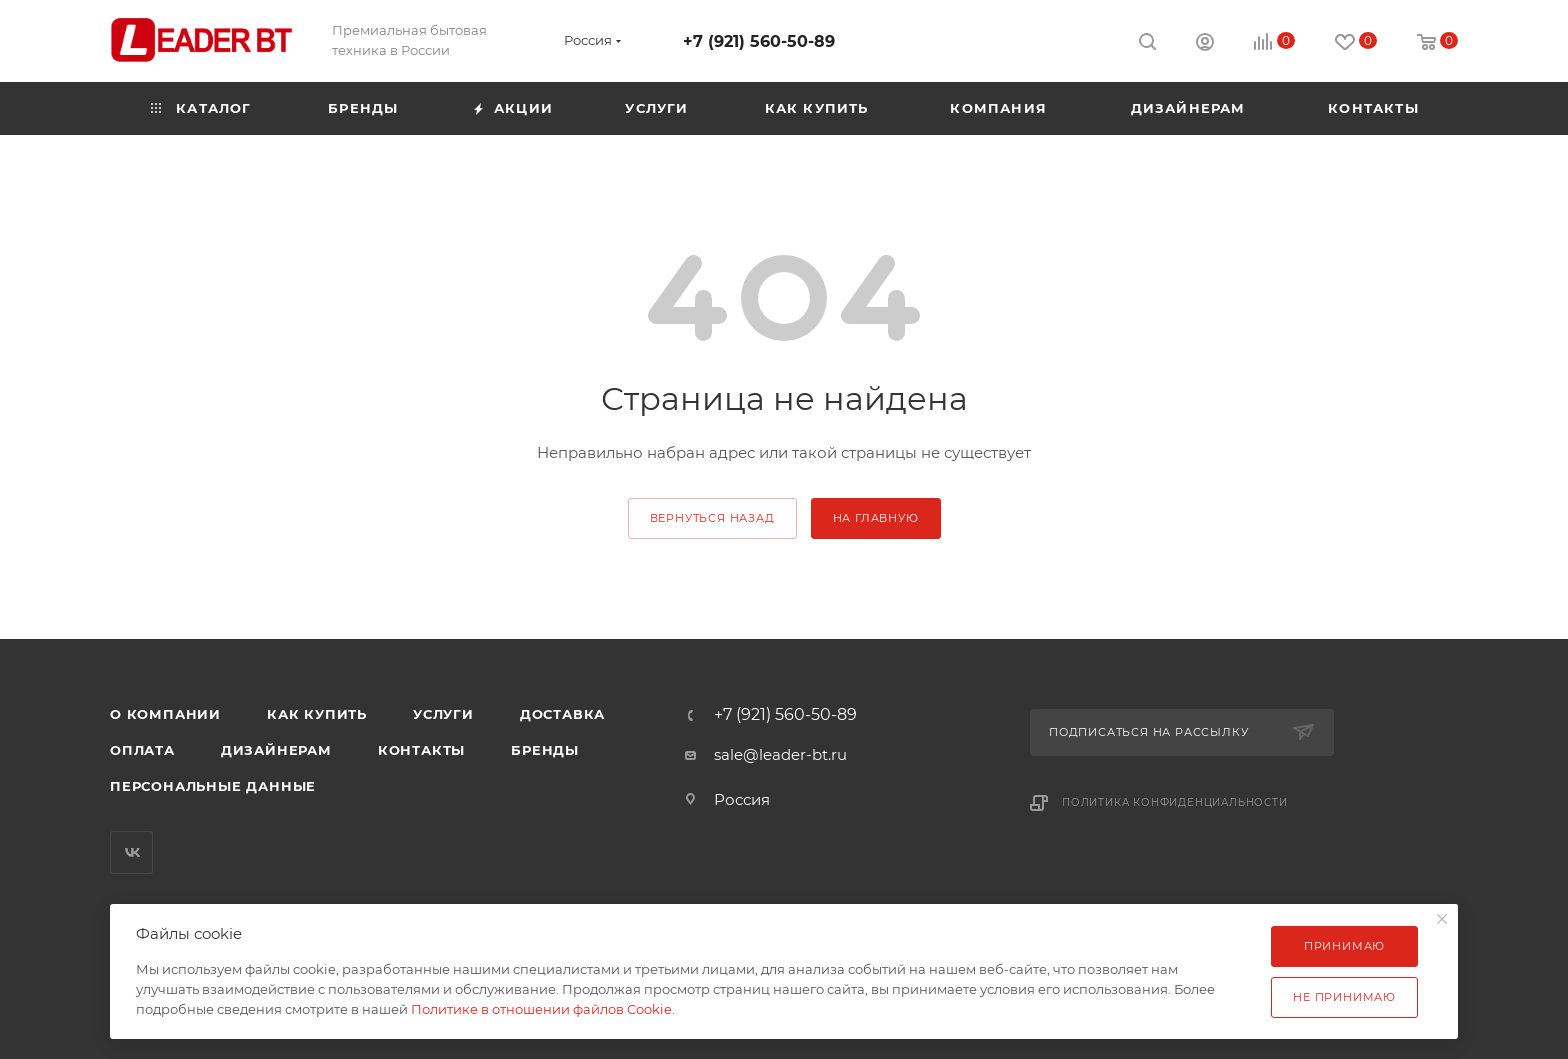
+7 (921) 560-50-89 (759, 41)
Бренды (545, 750)
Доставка (562, 714)
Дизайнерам (276, 750)
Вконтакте (131, 852)
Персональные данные (213, 786)
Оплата (142, 750)
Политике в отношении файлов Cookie (541, 1009)
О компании (165, 714)
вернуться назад (712, 518)
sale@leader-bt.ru (780, 754)
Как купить (317, 714)
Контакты (421, 750)
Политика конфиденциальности (1175, 802)
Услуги (443, 714)
